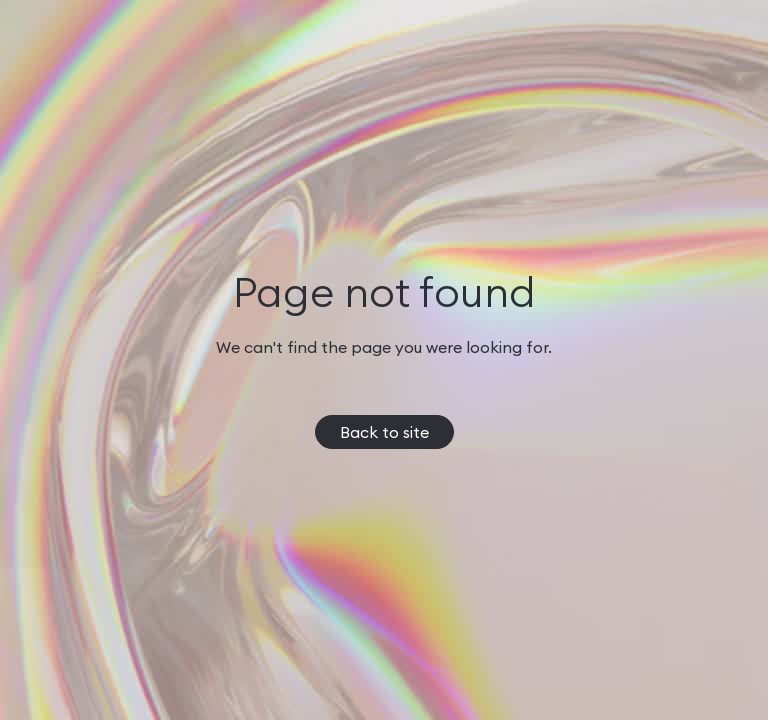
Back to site (384, 432)
